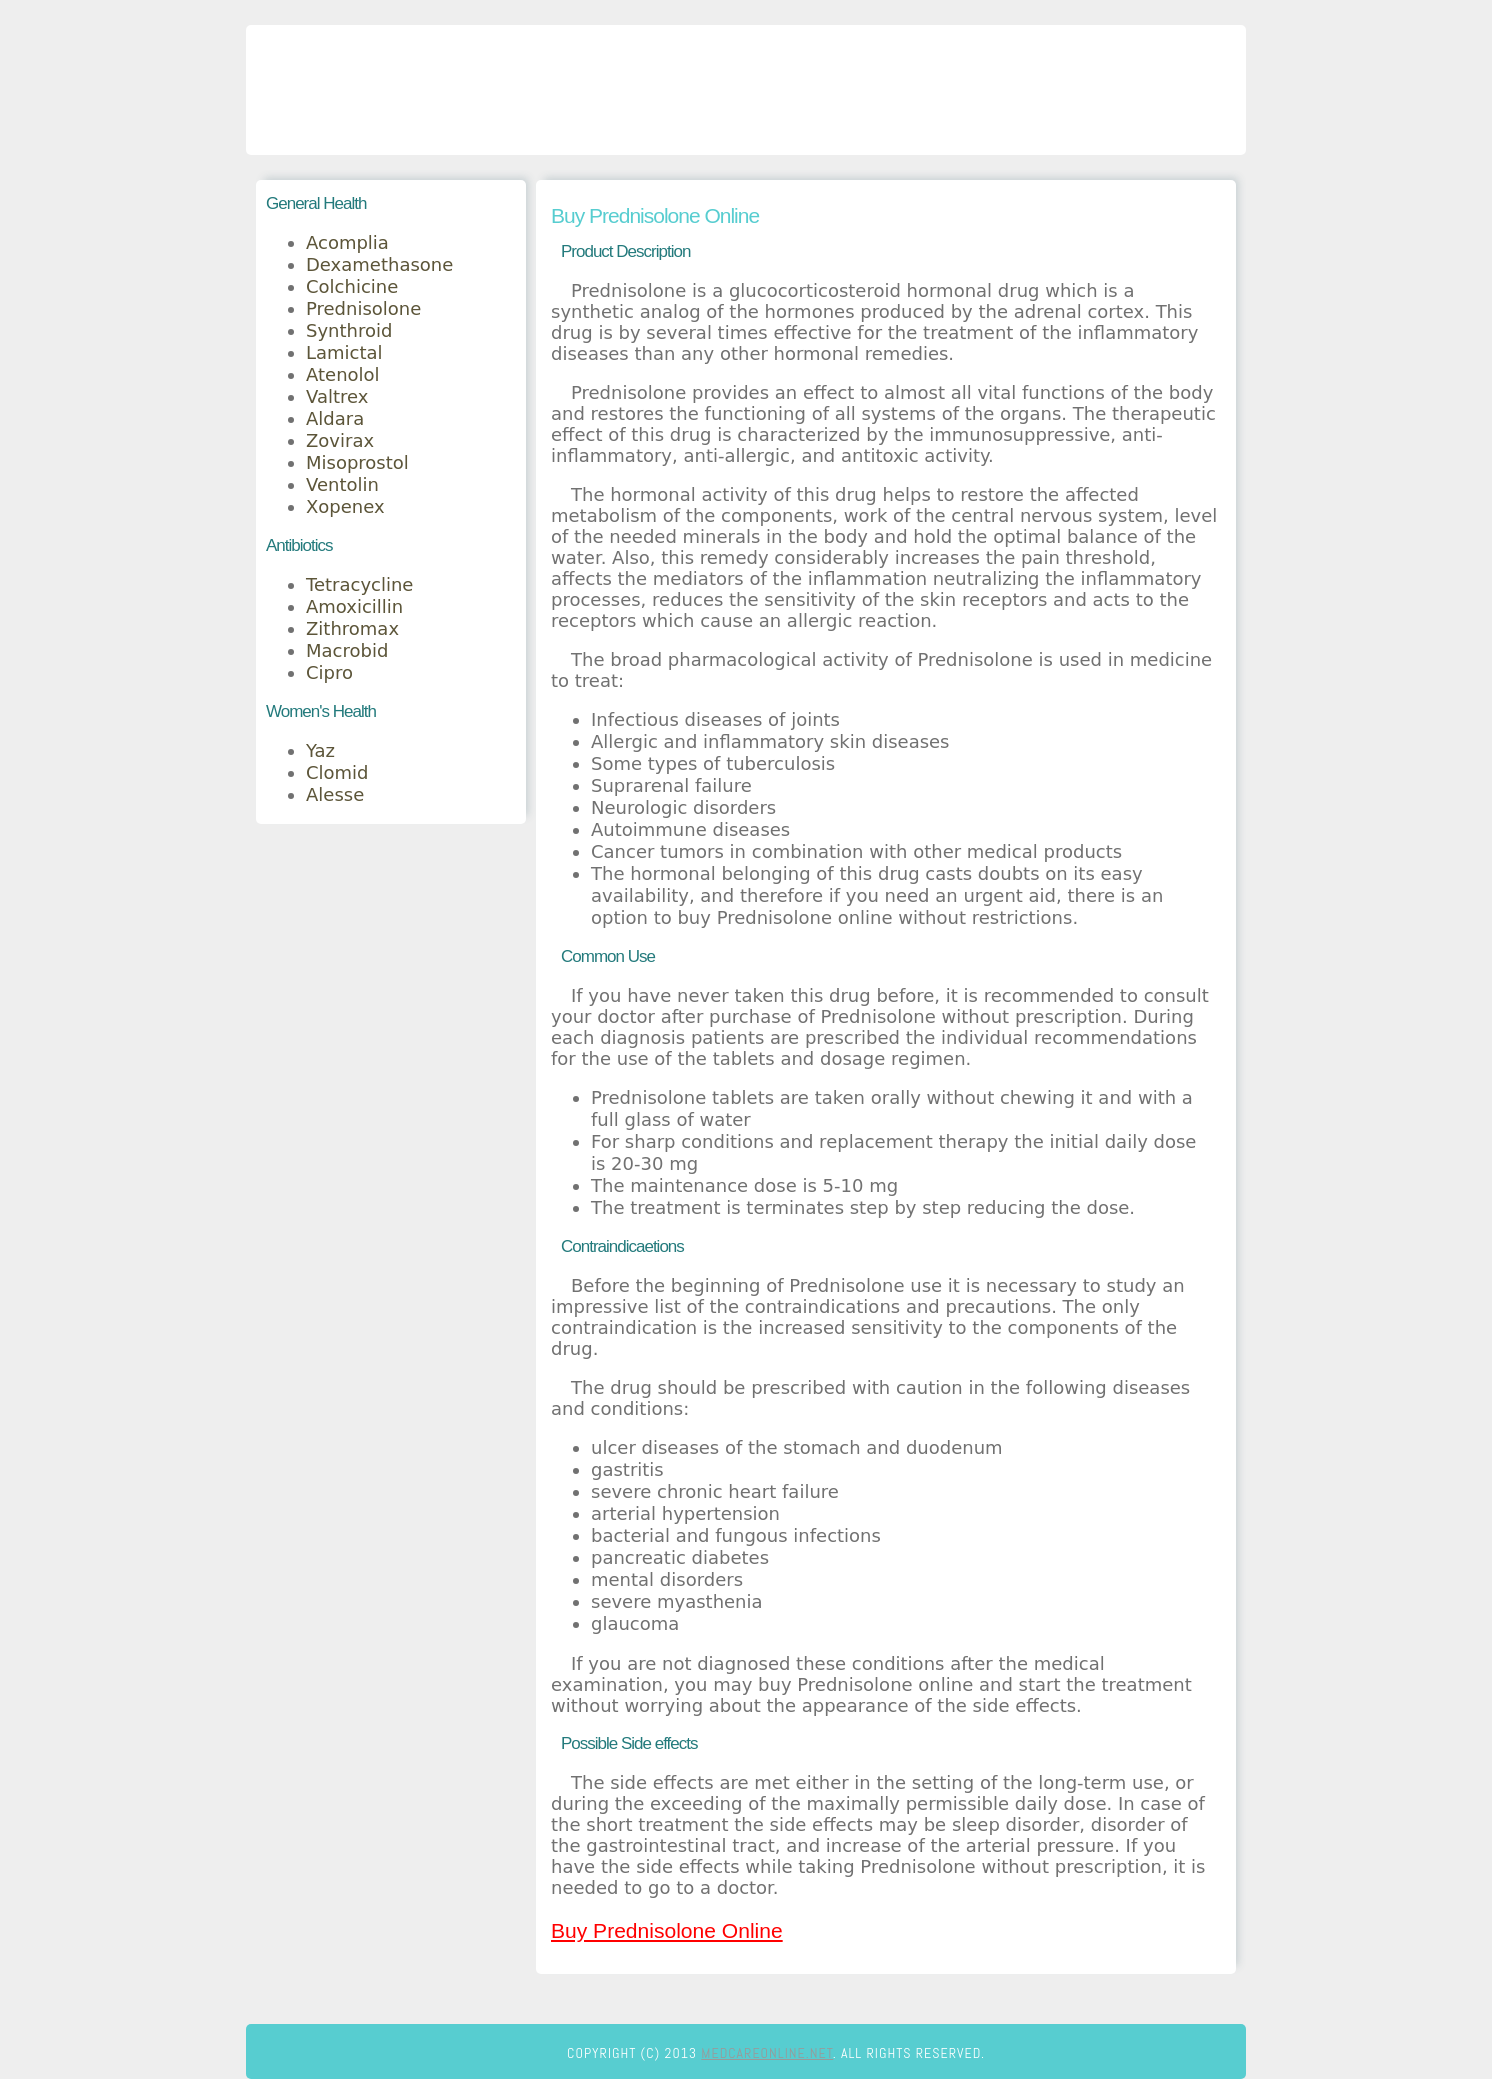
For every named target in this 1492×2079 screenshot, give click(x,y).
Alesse (335, 794)
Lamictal (344, 352)
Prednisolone (363, 308)
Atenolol (343, 374)
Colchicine (352, 286)
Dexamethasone (379, 264)
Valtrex (337, 396)
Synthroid (349, 330)
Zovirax (340, 440)
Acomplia (347, 242)
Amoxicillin (354, 606)
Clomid (337, 772)
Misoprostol (357, 462)
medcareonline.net (767, 2053)
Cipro (329, 672)
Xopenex (345, 506)
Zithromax (352, 628)
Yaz (320, 750)
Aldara (335, 418)
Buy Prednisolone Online (667, 1930)
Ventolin (342, 484)
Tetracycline (359, 584)
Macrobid (347, 650)
